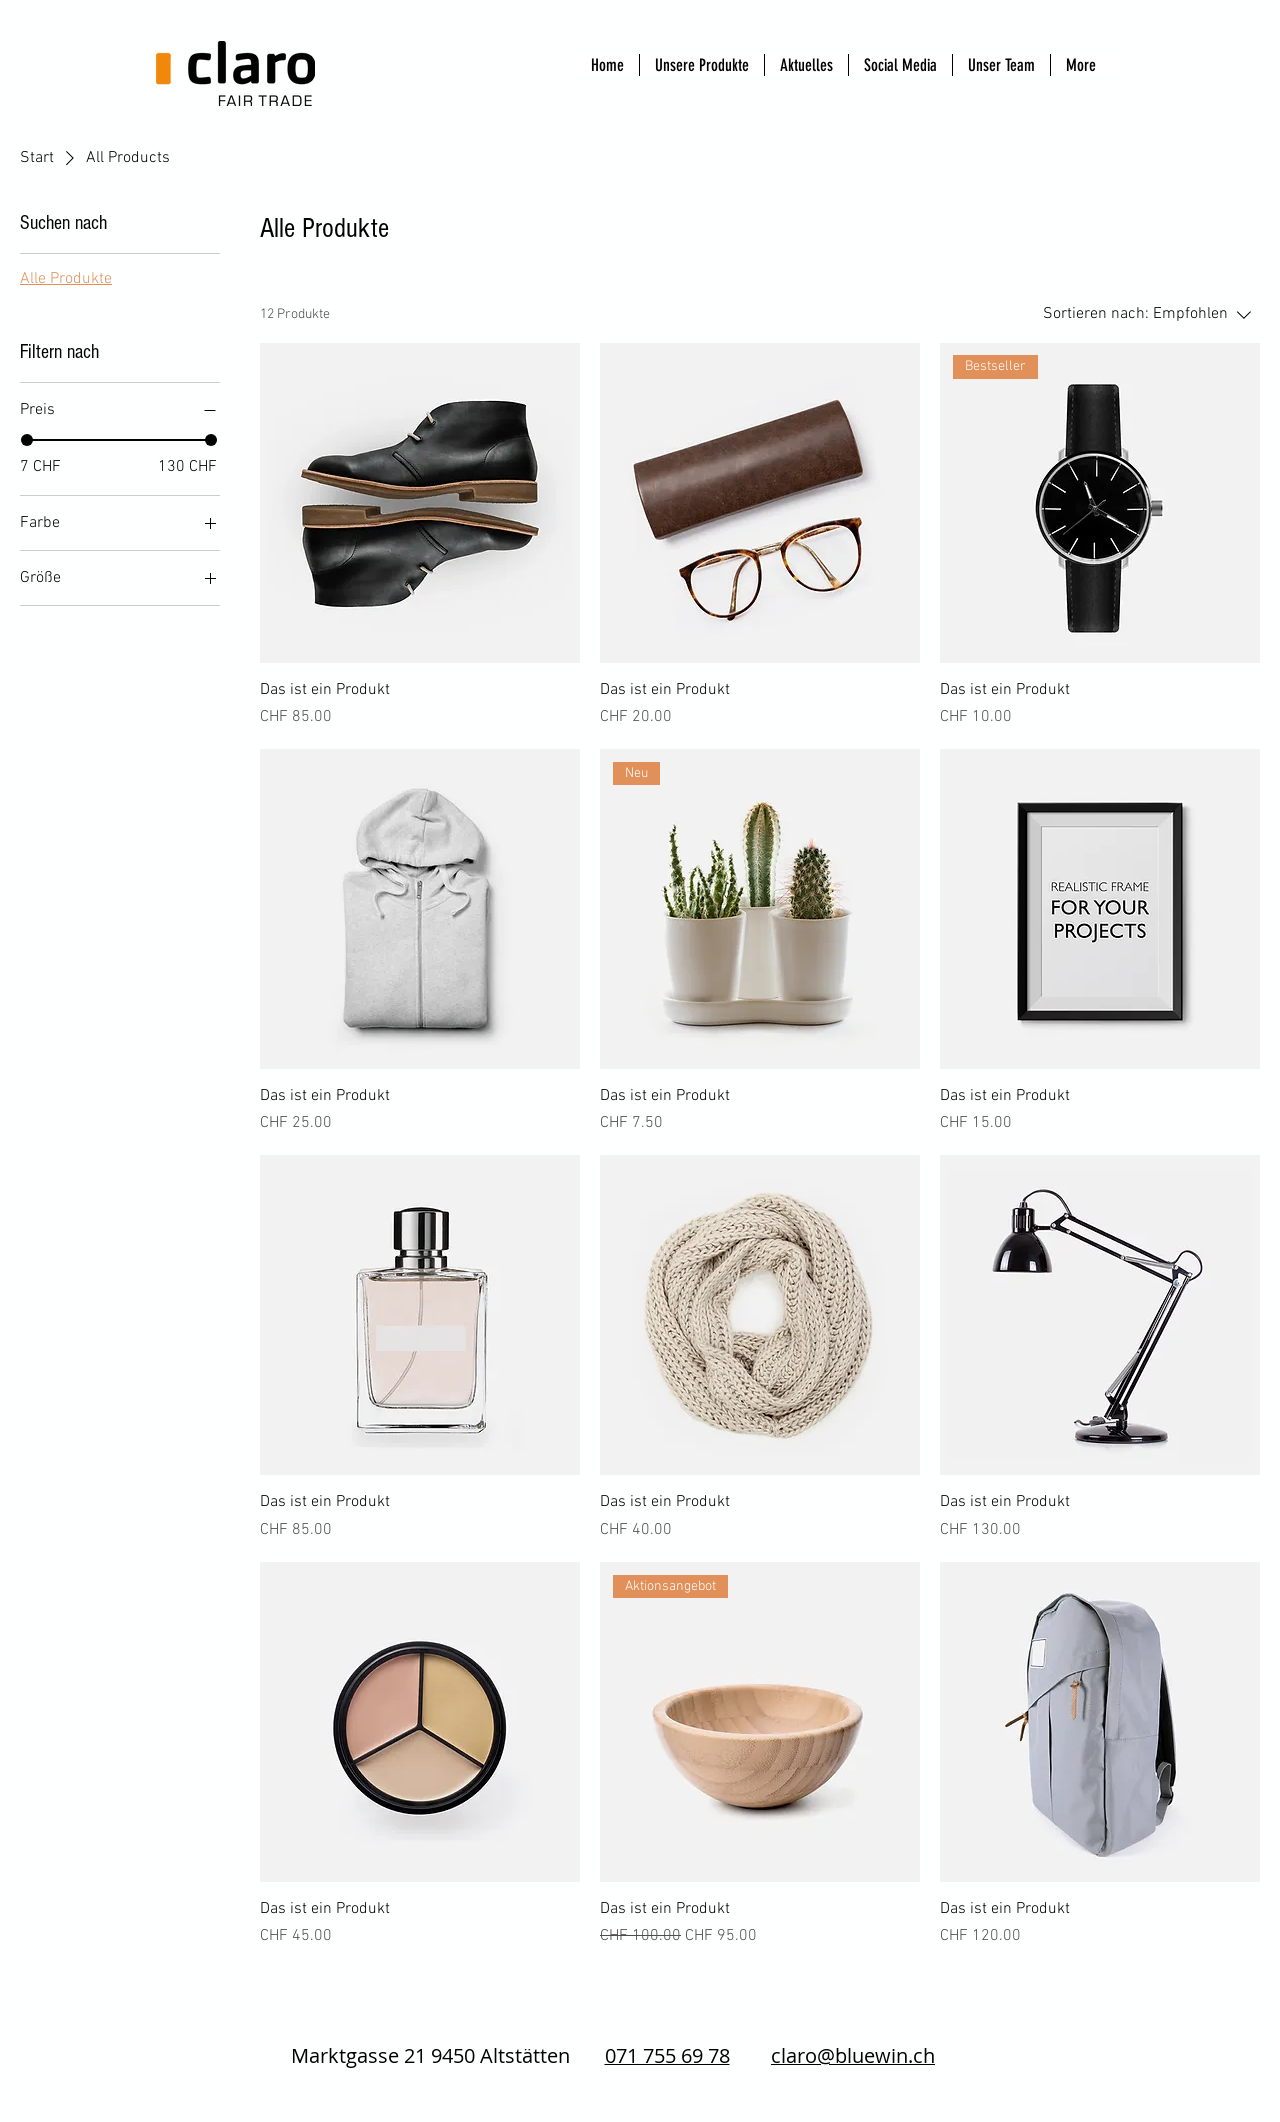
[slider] (27, 440)
